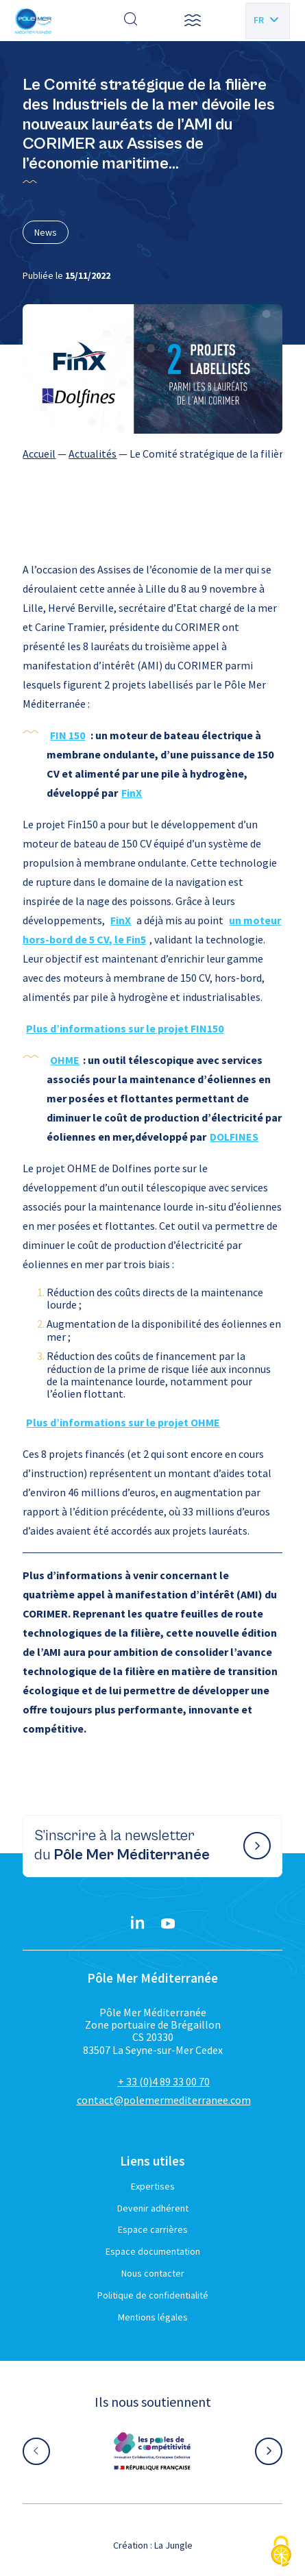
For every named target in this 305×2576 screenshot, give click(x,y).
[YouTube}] (168, 1924)
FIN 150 (67, 735)
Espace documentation (153, 2251)
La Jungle (173, 2545)
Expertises (153, 2186)
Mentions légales (153, 2317)
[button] (192, 20)
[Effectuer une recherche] (131, 20)
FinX (131, 793)
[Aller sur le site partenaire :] (152, 2451)
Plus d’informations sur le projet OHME (123, 1422)
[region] (152, 453)
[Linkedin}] (138, 1924)
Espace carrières (153, 2229)
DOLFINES (234, 1136)
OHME (65, 1060)
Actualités (93, 453)
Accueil (39, 453)
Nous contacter (152, 2273)
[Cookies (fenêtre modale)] (281, 2552)
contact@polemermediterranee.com (164, 2100)
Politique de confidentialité (152, 2295)
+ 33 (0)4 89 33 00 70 (164, 2081)
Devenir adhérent (152, 2208)
